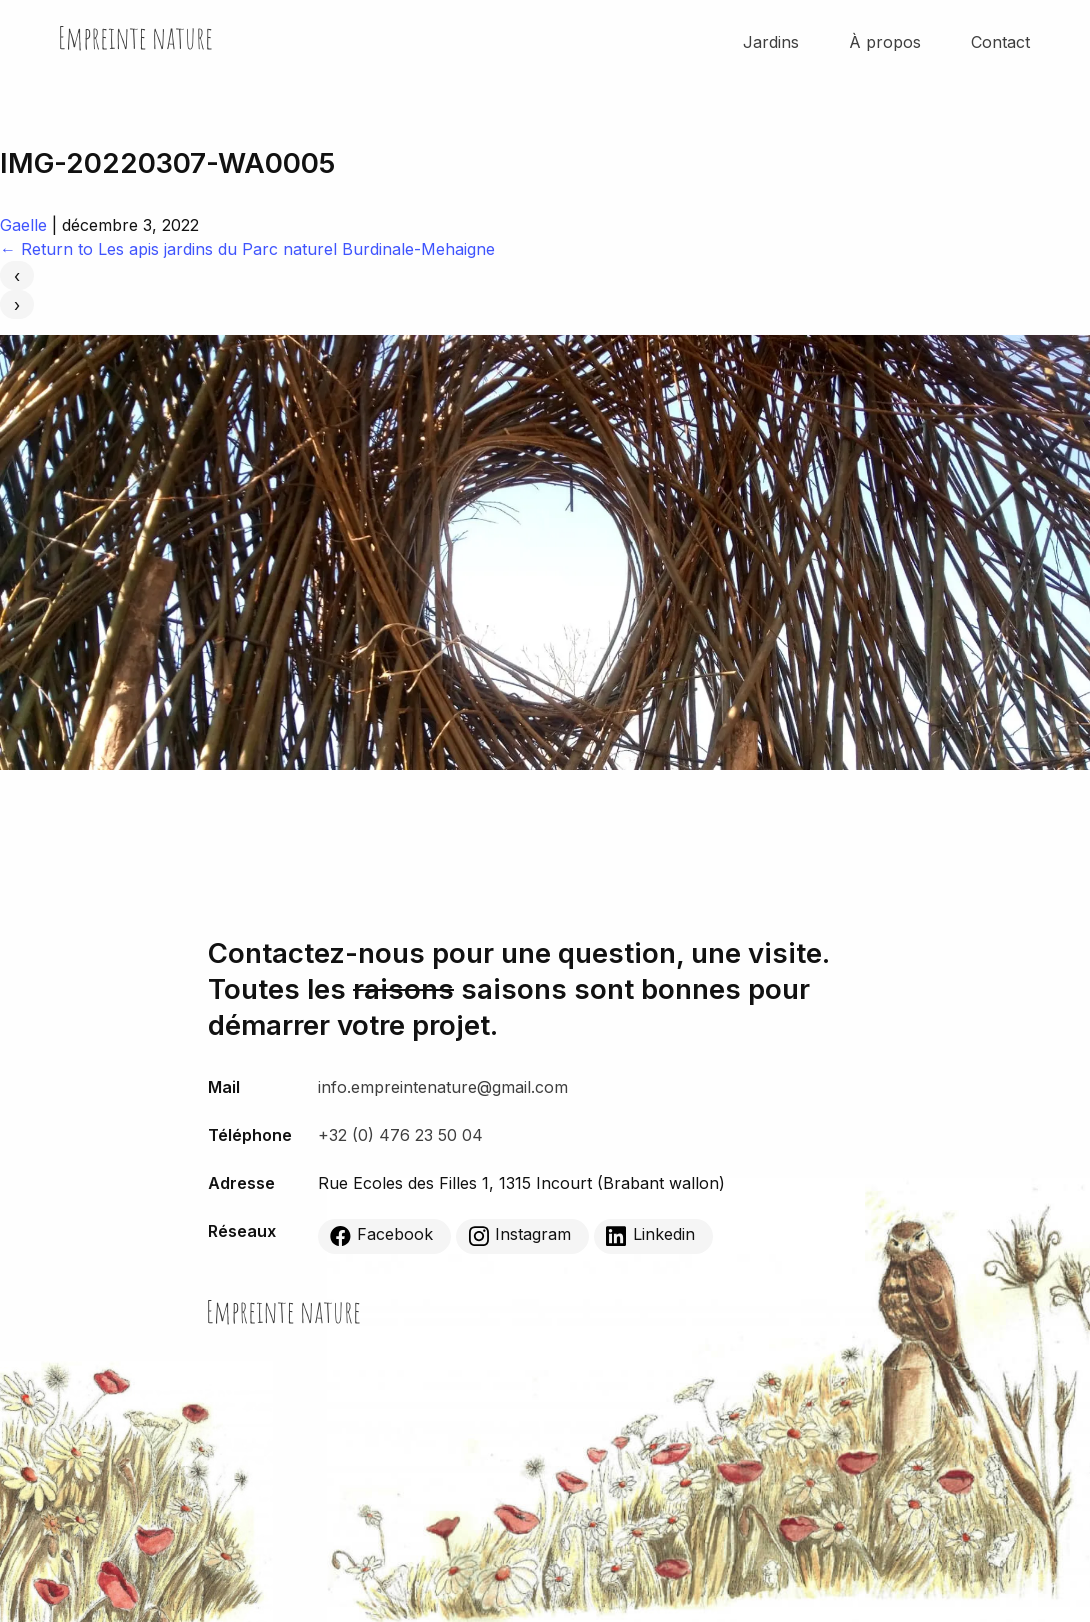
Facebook (381, 1235)
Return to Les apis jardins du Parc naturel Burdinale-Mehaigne (247, 249)
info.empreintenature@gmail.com (443, 1087)
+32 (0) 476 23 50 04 (400, 1135)
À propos (885, 42)
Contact (1000, 42)
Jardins (771, 42)
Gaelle (23, 225)
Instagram (519, 1235)
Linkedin (650, 1235)
